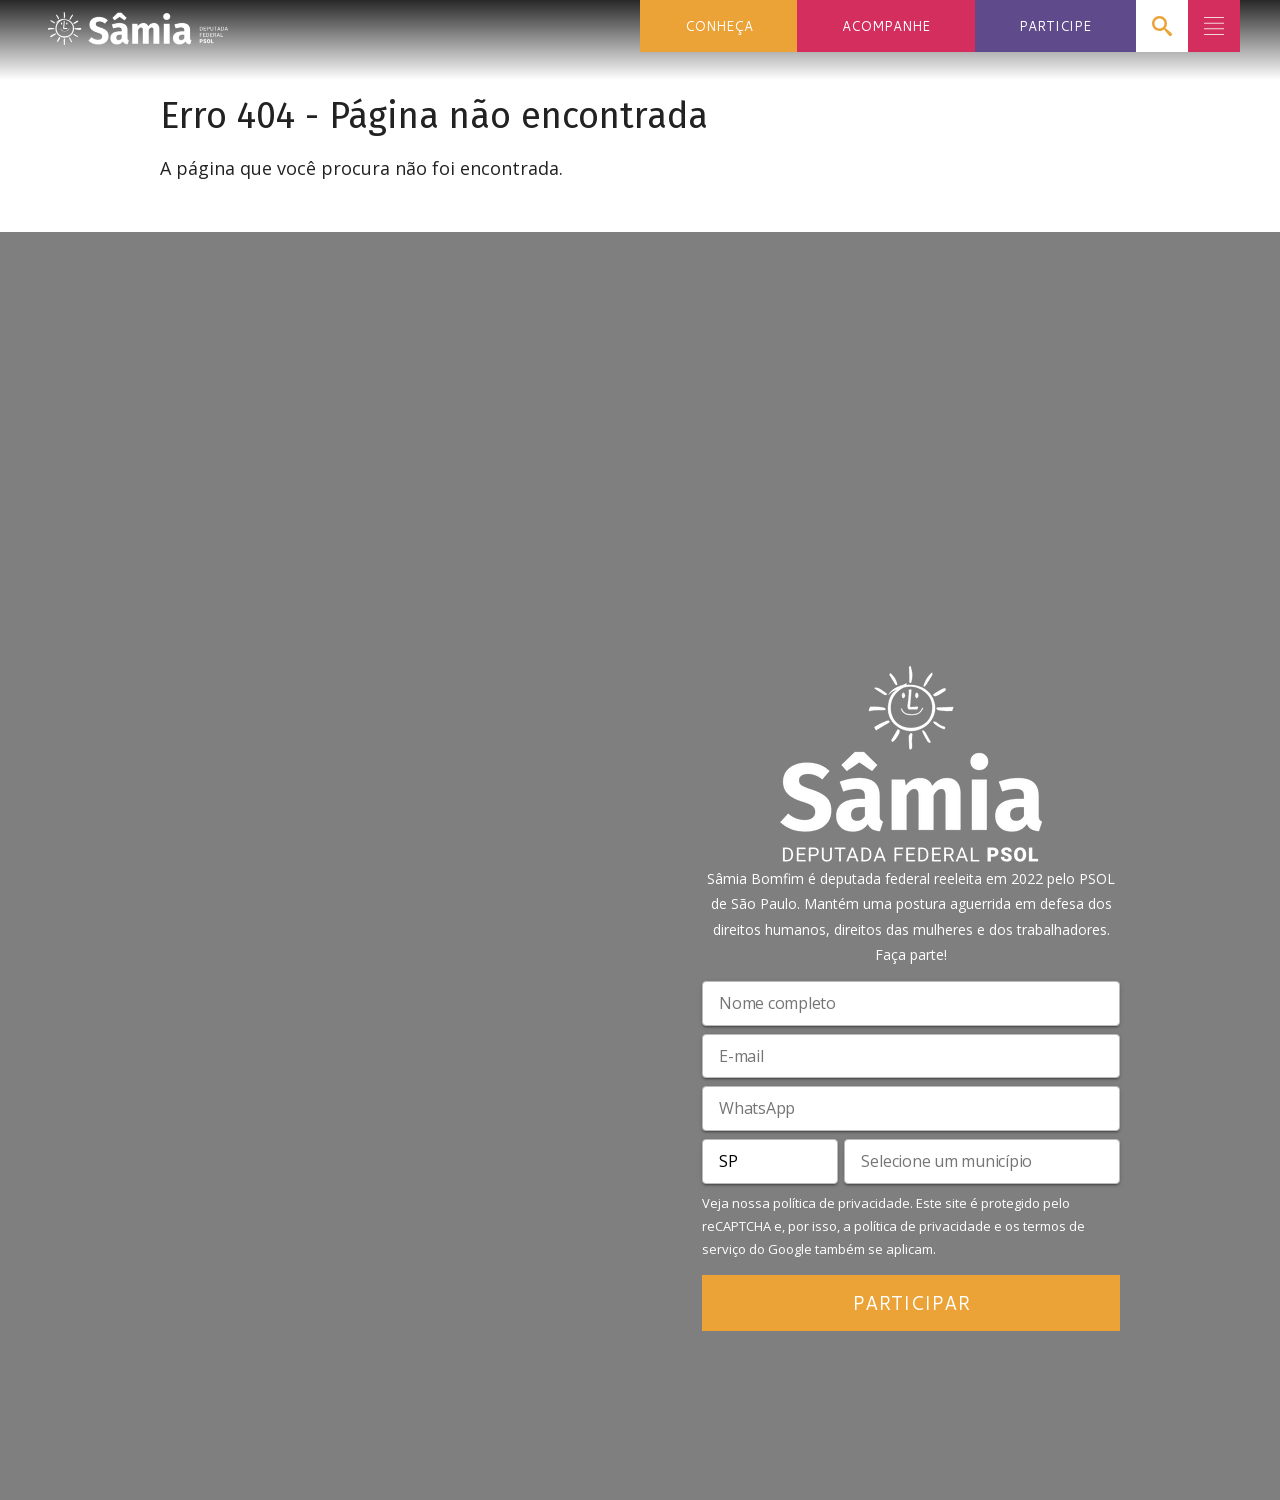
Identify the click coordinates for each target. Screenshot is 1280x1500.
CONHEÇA (719, 25)
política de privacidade (841, 1203)
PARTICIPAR (911, 1302)
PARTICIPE (1055, 25)
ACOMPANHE (886, 25)
